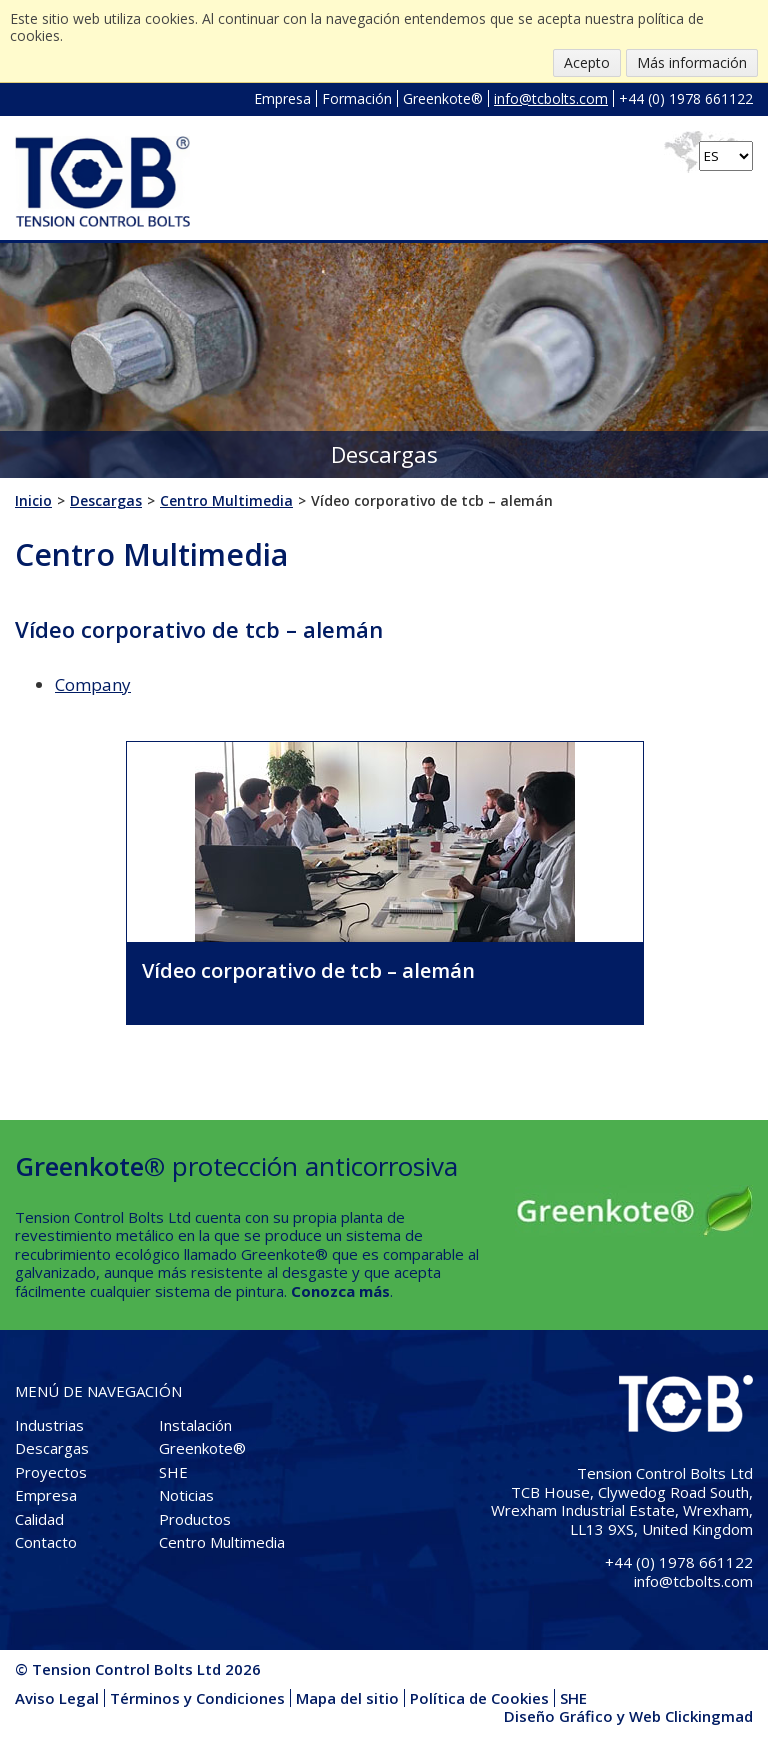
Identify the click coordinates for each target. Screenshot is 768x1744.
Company (93, 684)
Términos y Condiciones (197, 1698)
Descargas (52, 1448)
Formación (357, 98)
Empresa (282, 98)
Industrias (49, 1425)
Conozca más (340, 1291)
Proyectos (51, 1472)
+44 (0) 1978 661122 (686, 98)
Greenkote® (443, 98)
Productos (195, 1519)
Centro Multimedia (222, 1542)
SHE (173, 1472)
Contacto (46, 1542)
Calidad (39, 1519)
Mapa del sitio (347, 1698)
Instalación (195, 1425)
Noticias (186, 1495)
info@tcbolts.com (551, 98)
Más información (692, 62)
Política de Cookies (479, 1698)
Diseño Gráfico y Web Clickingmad (628, 1716)
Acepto (587, 62)
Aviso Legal (57, 1698)
